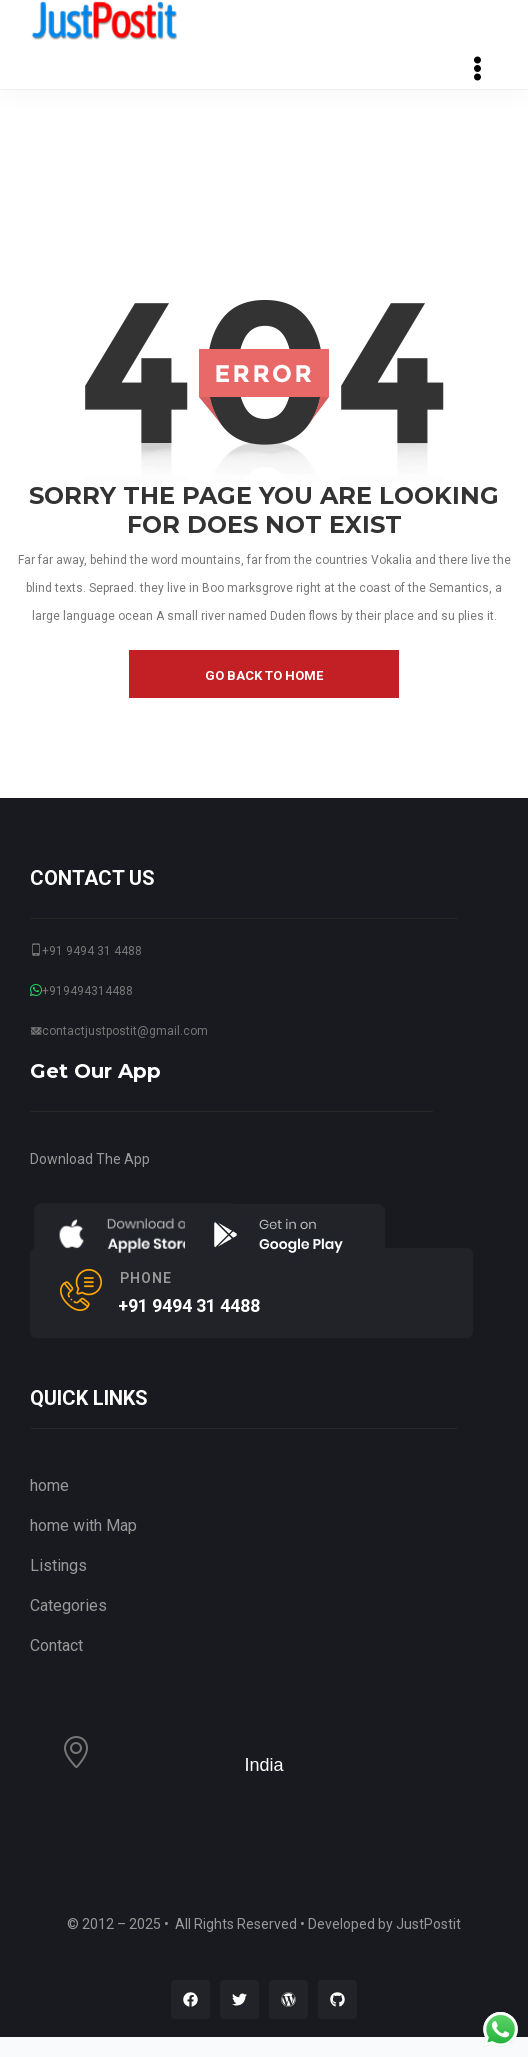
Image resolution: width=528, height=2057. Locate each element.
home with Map (83, 1525)
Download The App (90, 1159)
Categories (68, 1605)
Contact (56, 1645)
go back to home (264, 675)
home (49, 1485)
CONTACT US (92, 878)
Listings (58, 1565)
